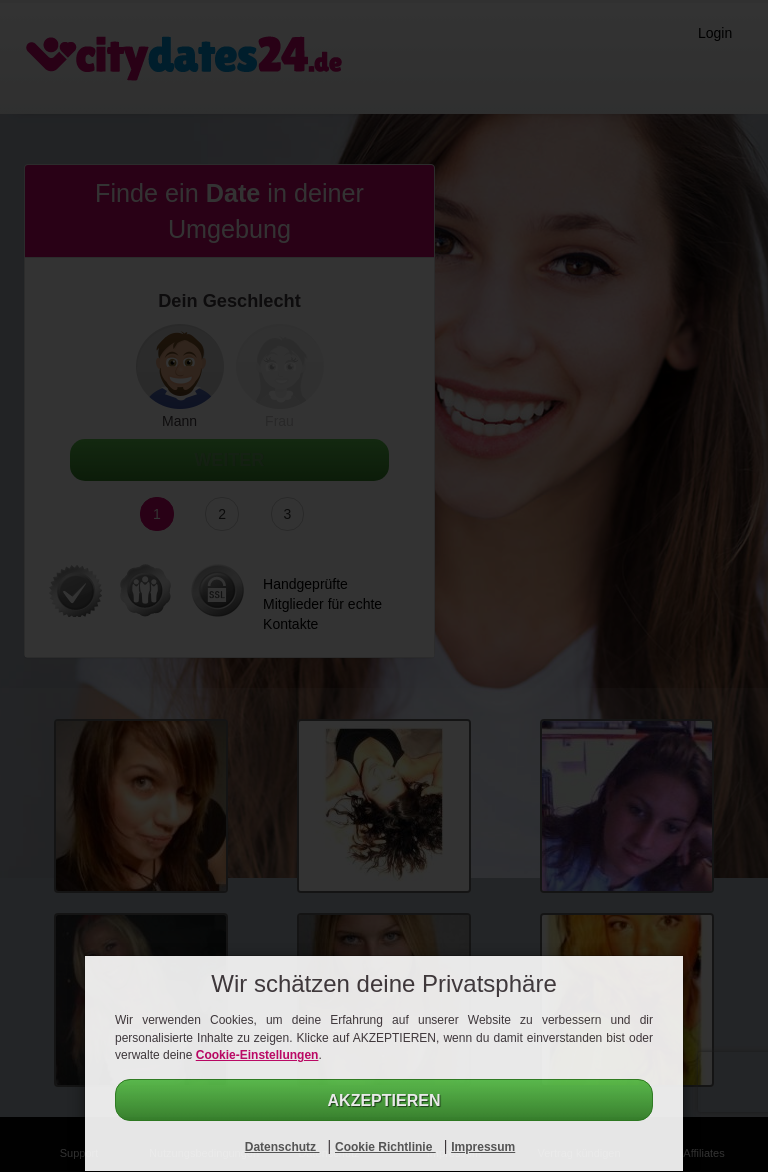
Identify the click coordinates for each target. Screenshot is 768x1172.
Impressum (483, 1147)
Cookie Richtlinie (385, 1147)
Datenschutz (282, 1147)
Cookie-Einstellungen (257, 1055)
